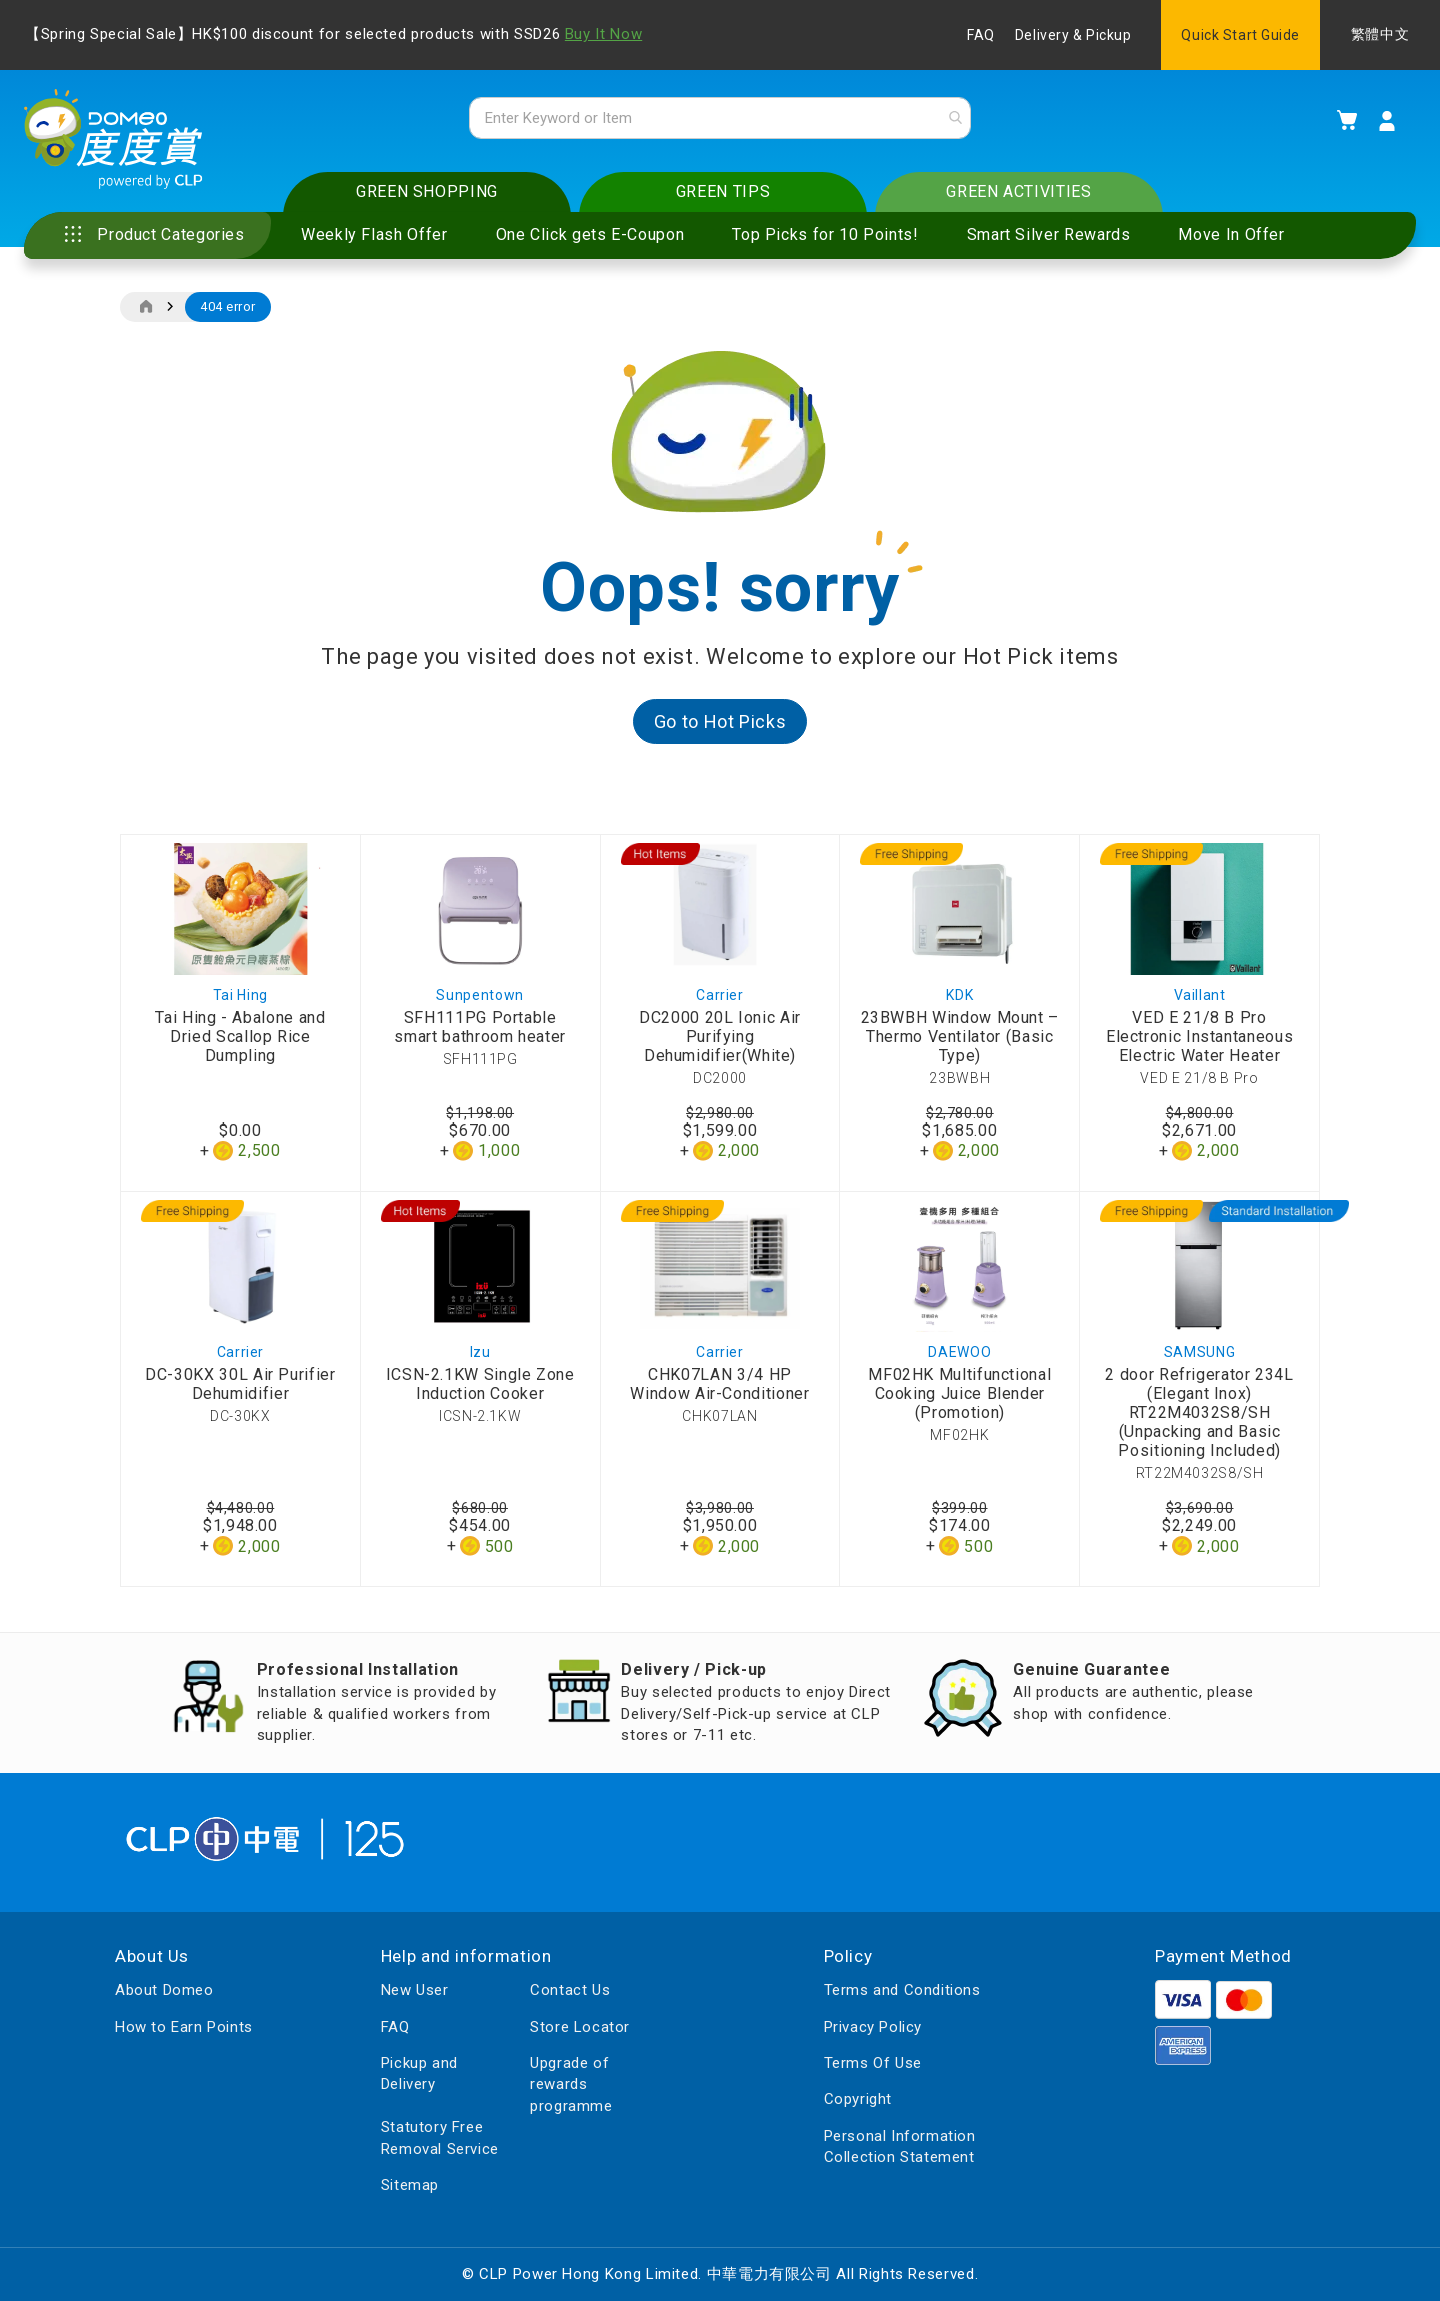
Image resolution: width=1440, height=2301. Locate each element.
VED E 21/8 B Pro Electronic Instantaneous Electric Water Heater (1199, 1037)
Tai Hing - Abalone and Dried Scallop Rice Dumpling (240, 1037)
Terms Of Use (873, 2063)
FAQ (981, 35)
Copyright (858, 2100)
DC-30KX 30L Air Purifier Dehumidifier (240, 1386)
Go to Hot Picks (720, 722)
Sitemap (410, 2185)
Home (145, 309)
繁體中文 (1380, 34)
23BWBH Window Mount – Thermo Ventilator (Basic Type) (960, 1037)
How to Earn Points (184, 2027)
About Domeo (164, 1990)
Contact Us (570, 1990)
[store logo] (115, 141)
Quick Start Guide (1240, 35)
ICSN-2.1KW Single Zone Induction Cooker (480, 1386)
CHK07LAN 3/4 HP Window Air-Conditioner (719, 1386)
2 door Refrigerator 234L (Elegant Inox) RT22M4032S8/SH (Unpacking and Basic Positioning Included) (1199, 1414)
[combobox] (719, 119)
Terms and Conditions (902, 1990)
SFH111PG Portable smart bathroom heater (479, 1028)
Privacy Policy (873, 2027)
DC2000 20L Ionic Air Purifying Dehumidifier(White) (720, 1037)
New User (415, 1990)
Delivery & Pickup (1073, 35)
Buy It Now (603, 34)
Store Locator (580, 2027)
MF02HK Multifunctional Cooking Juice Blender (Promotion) (959, 1395)
